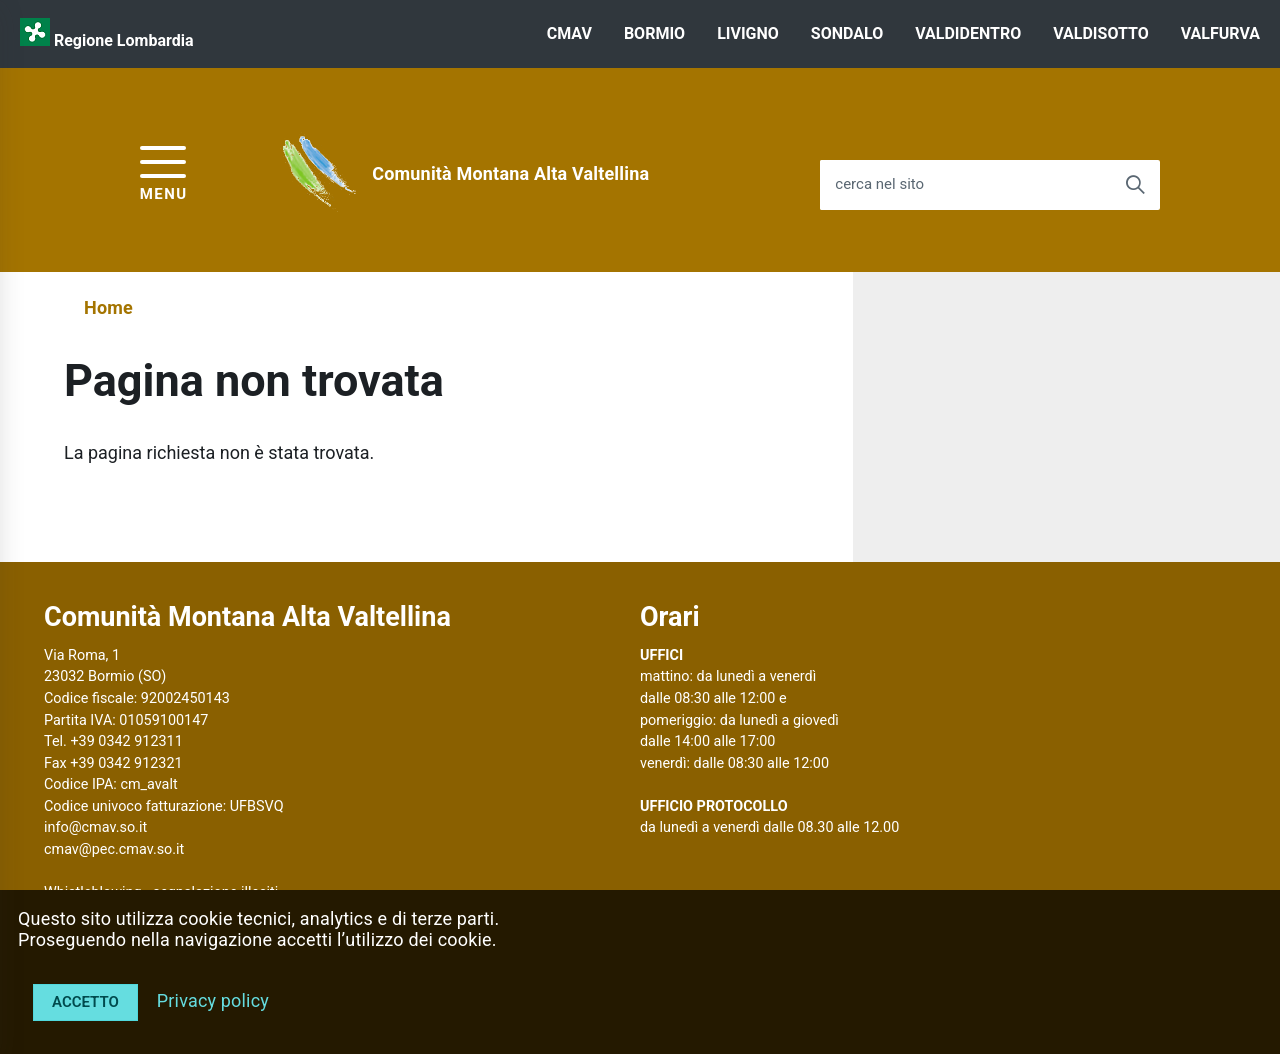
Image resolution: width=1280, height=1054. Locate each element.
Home (108, 307)
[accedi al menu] (164, 170)
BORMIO (654, 33)
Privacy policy (213, 1000)
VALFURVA (1220, 33)
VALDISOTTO (1100, 33)
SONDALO (847, 33)
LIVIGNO (748, 33)
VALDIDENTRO (968, 33)
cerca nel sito (879, 184)
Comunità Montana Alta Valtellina (510, 173)
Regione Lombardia (124, 40)
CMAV (569, 33)
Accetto (85, 1002)
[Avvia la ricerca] (1135, 185)
